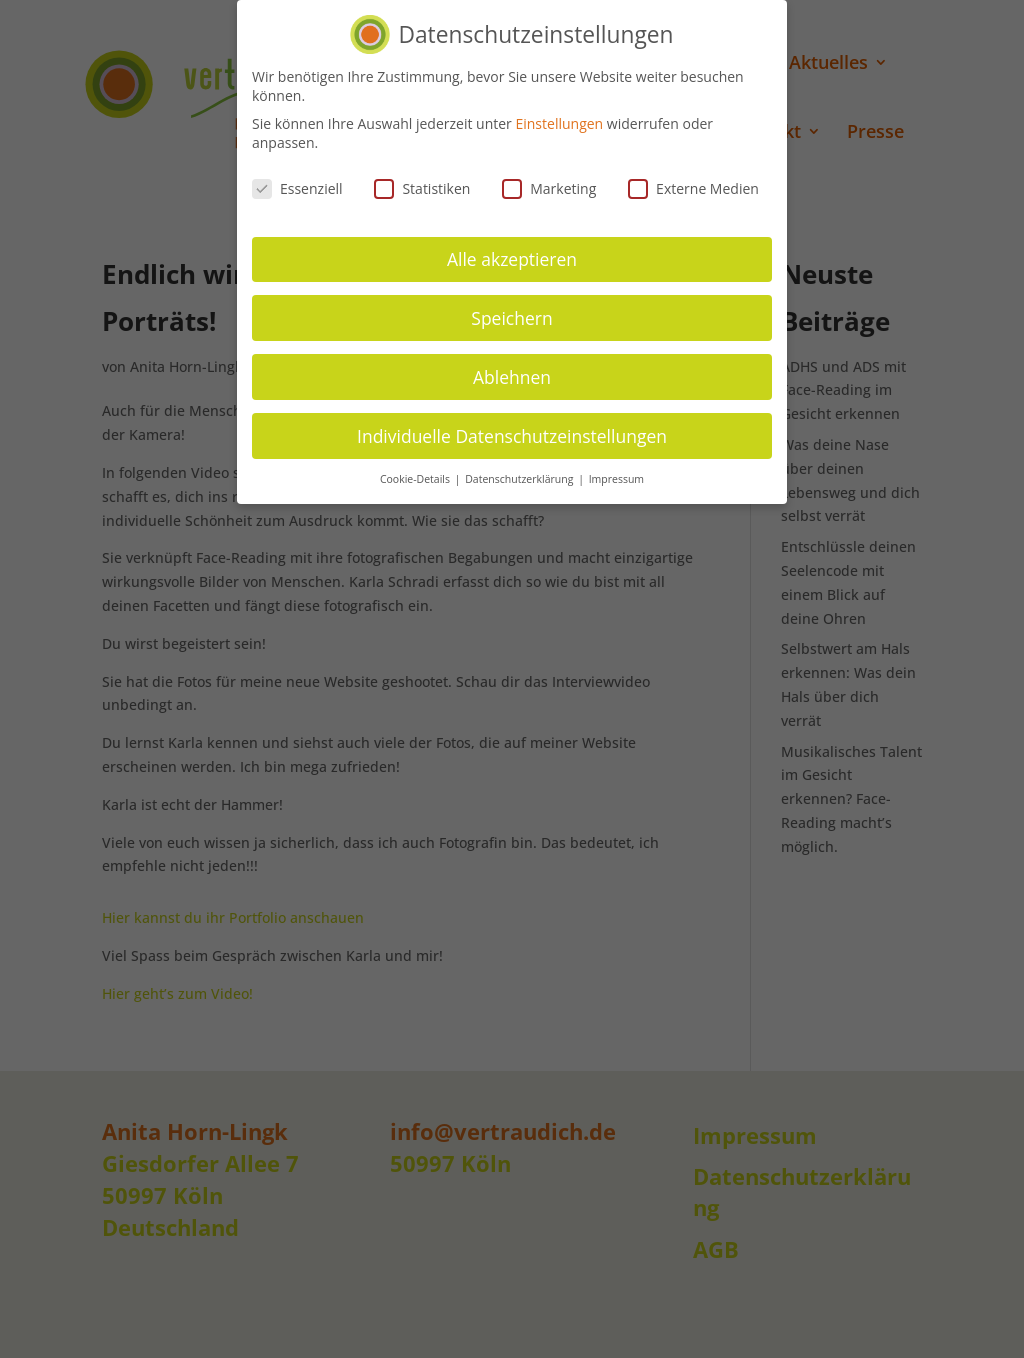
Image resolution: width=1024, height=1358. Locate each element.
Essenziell (297, 188)
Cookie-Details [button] (416, 479)
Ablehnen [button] (512, 376)
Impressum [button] (616, 479)
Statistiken (422, 188)
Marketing (549, 188)
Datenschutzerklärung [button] (520, 479)
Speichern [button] (511, 317)
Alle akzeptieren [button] (512, 258)
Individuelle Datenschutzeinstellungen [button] (512, 435)
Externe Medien (693, 188)
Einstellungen (559, 122)
